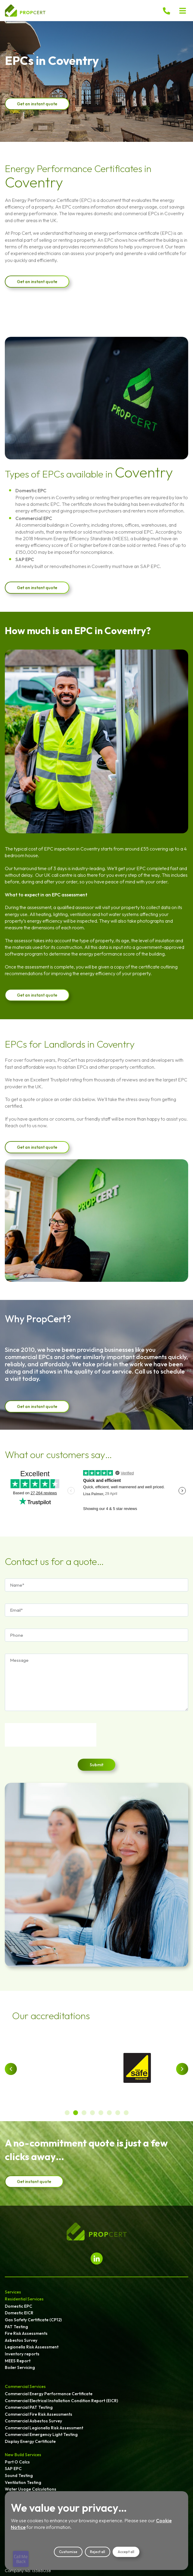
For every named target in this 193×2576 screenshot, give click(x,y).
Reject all (97, 2551)
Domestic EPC (18, 2306)
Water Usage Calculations (30, 2489)
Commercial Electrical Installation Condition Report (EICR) (61, 2400)
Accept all (126, 2551)
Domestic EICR (19, 2313)
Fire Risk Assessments (26, 2333)
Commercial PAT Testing (29, 2407)
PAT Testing (16, 2326)
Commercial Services (25, 2386)
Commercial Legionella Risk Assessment (44, 2428)
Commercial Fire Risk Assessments (38, 2414)
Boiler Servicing (20, 2367)
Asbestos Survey (21, 2340)
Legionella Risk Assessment (31, 2347)
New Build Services (23, 2454)
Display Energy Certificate (30, 2441)
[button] (182, 10)
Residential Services (24, 2299)
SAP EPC (13, 2468)
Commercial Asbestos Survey (33, 2421)
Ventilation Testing (23, 2482)
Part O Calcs (17, 2462)
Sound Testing (19, 2475)
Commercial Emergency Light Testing (41, 2434)
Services (13, 2292)
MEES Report (17, 2361)
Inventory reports (22, 2354)
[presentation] (50, 1735)
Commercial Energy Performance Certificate (48, 2393)
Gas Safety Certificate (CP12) (33, 2319)
